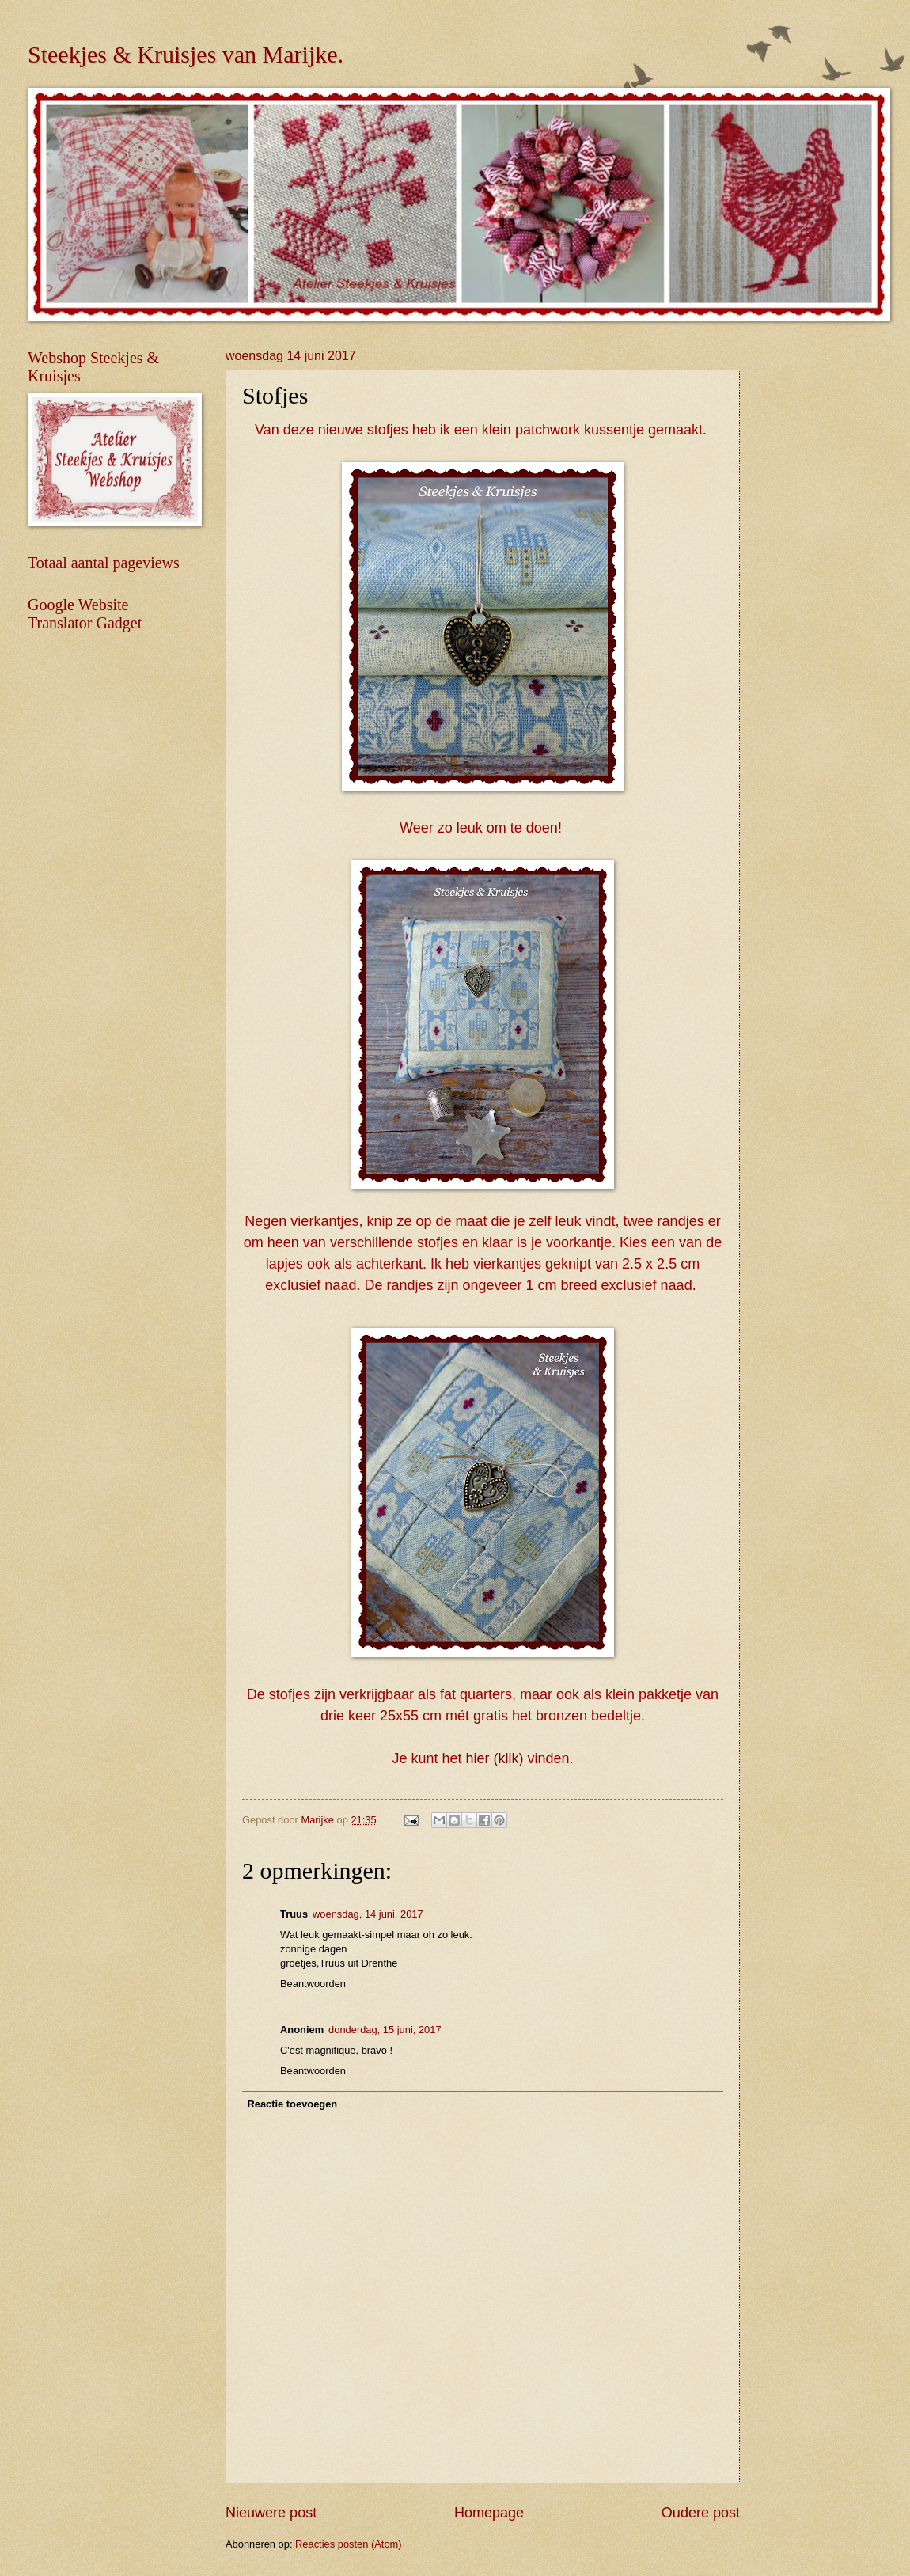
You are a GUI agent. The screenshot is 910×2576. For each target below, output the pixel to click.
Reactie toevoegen (292, 2104)
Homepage (489, 2513)
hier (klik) (495, 1758)
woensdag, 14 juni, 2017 (368, 1914)
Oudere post (701, 2513)
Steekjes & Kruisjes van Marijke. (185, 54)
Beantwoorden (313, 1984)
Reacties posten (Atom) (348, 2544)
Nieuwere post (271, 2513)
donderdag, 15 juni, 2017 (384, 2029)
